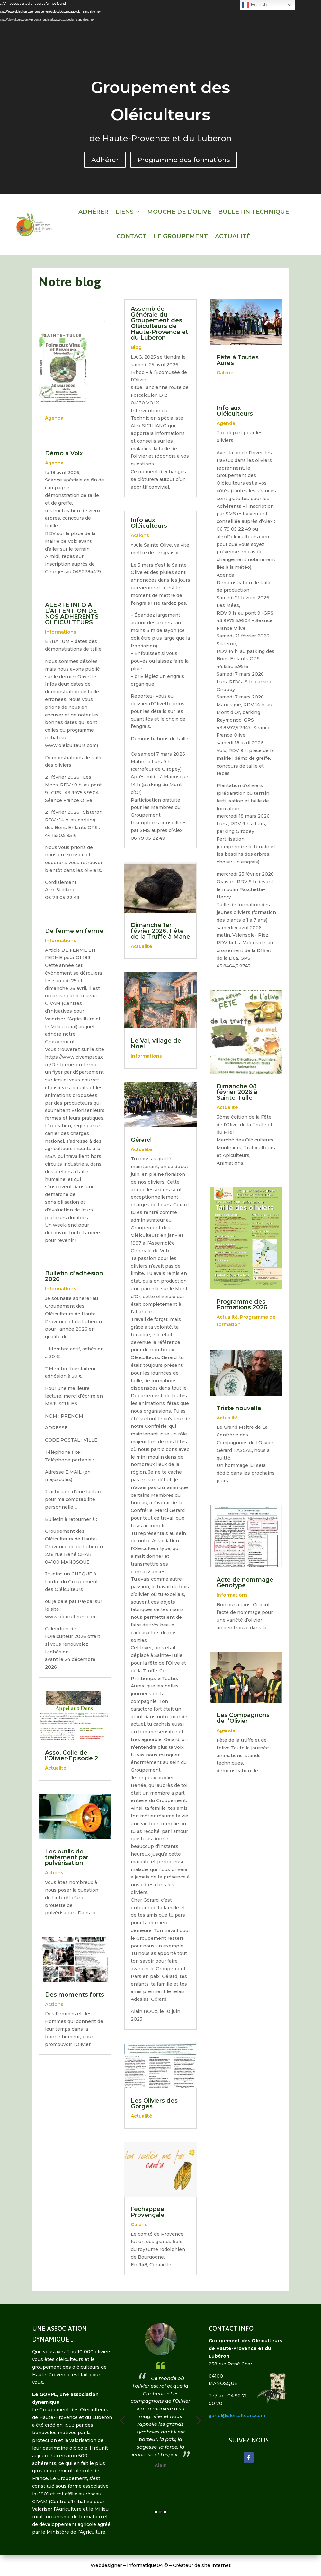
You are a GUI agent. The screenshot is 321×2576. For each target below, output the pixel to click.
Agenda (54, 418)
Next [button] (198, 2420)
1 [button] (155, 2511)
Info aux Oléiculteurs (149, 522)
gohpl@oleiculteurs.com (237, 2415)
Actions (54, 1873)
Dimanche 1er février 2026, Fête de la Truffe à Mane (160, 931)
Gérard (141, 1139)
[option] (136, 2384)
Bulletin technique (253, 211)
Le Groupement (181, 236)
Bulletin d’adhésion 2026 (74, 1276)
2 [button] (160, 2511)
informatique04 (145, 2565)
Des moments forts (74, 1994)
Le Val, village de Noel (156, 1043)
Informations (60, 632)
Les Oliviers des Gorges (154, 2103)
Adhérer (105, 160)
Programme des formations (184, 160)
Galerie (139, 2224)
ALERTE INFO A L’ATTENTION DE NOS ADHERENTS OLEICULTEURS (72, 614)
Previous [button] (122, 2420)
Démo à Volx (64, 453)
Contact (132, 236)
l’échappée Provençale (148, 2212)
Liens (124, 211)
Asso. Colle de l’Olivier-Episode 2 (71, 1755)
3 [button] (164, 2511)
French (254, 5)
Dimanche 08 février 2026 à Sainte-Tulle (237, 1092)
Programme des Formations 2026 (242, 1304)
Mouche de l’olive (179, 211)
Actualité (232, 236)
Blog (136, 347)
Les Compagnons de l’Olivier (243, 1718)
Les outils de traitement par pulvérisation (66, 1857)
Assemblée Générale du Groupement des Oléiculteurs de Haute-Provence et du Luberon (159, 323)
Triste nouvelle (239, 1408)
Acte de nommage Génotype (245, 1582)
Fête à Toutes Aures (238, 360)
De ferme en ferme (74, 930)
